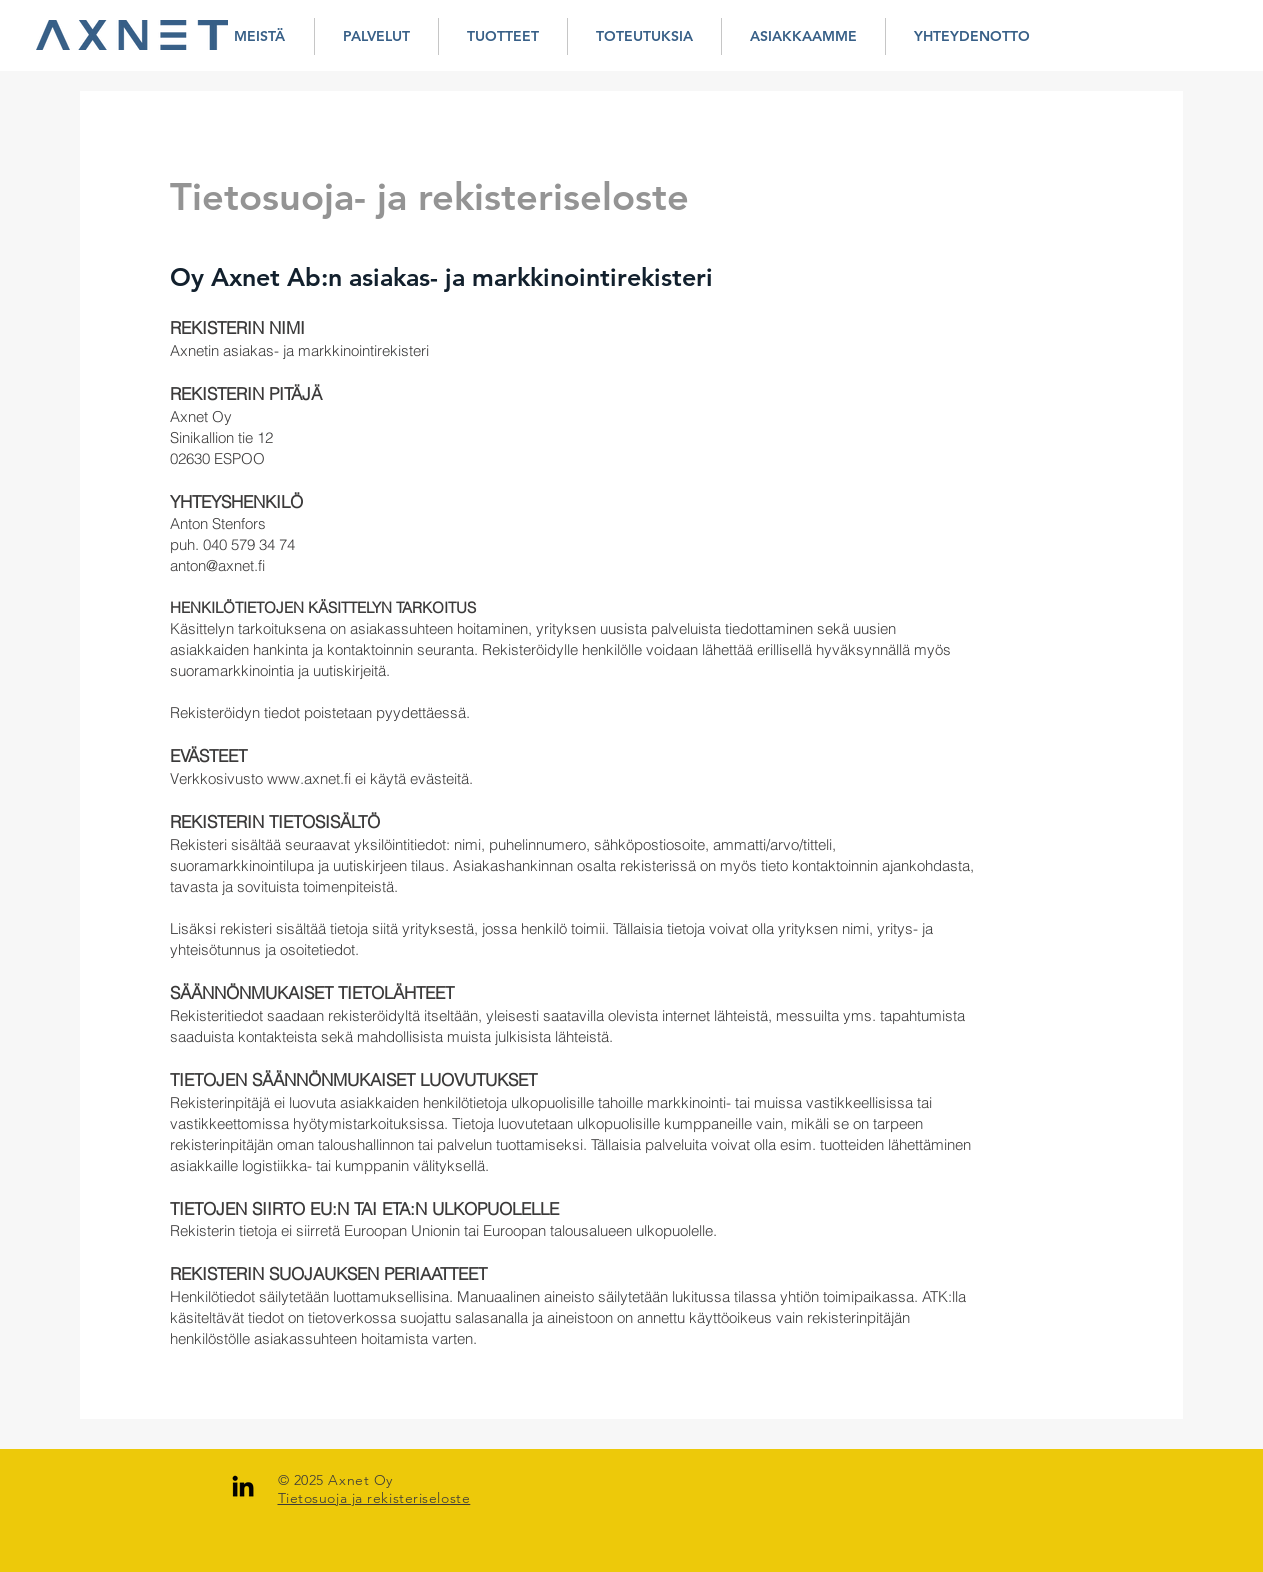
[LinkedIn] (243, 1486)
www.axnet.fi (309, 778)
